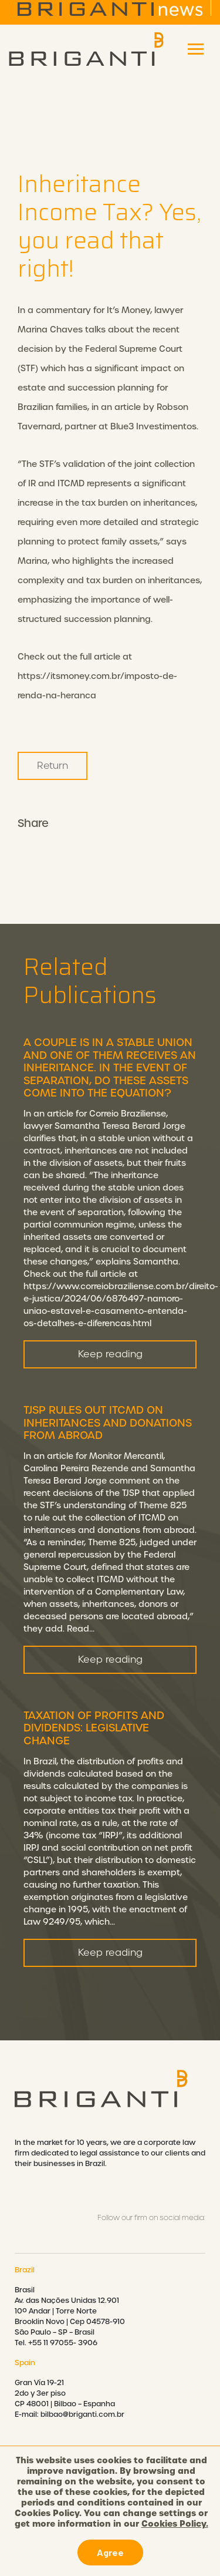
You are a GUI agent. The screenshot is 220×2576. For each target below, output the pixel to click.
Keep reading (110, 1371)
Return (52, 765)
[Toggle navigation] (195, 49)
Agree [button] (110, 2552)
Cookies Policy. (174, 2524)
